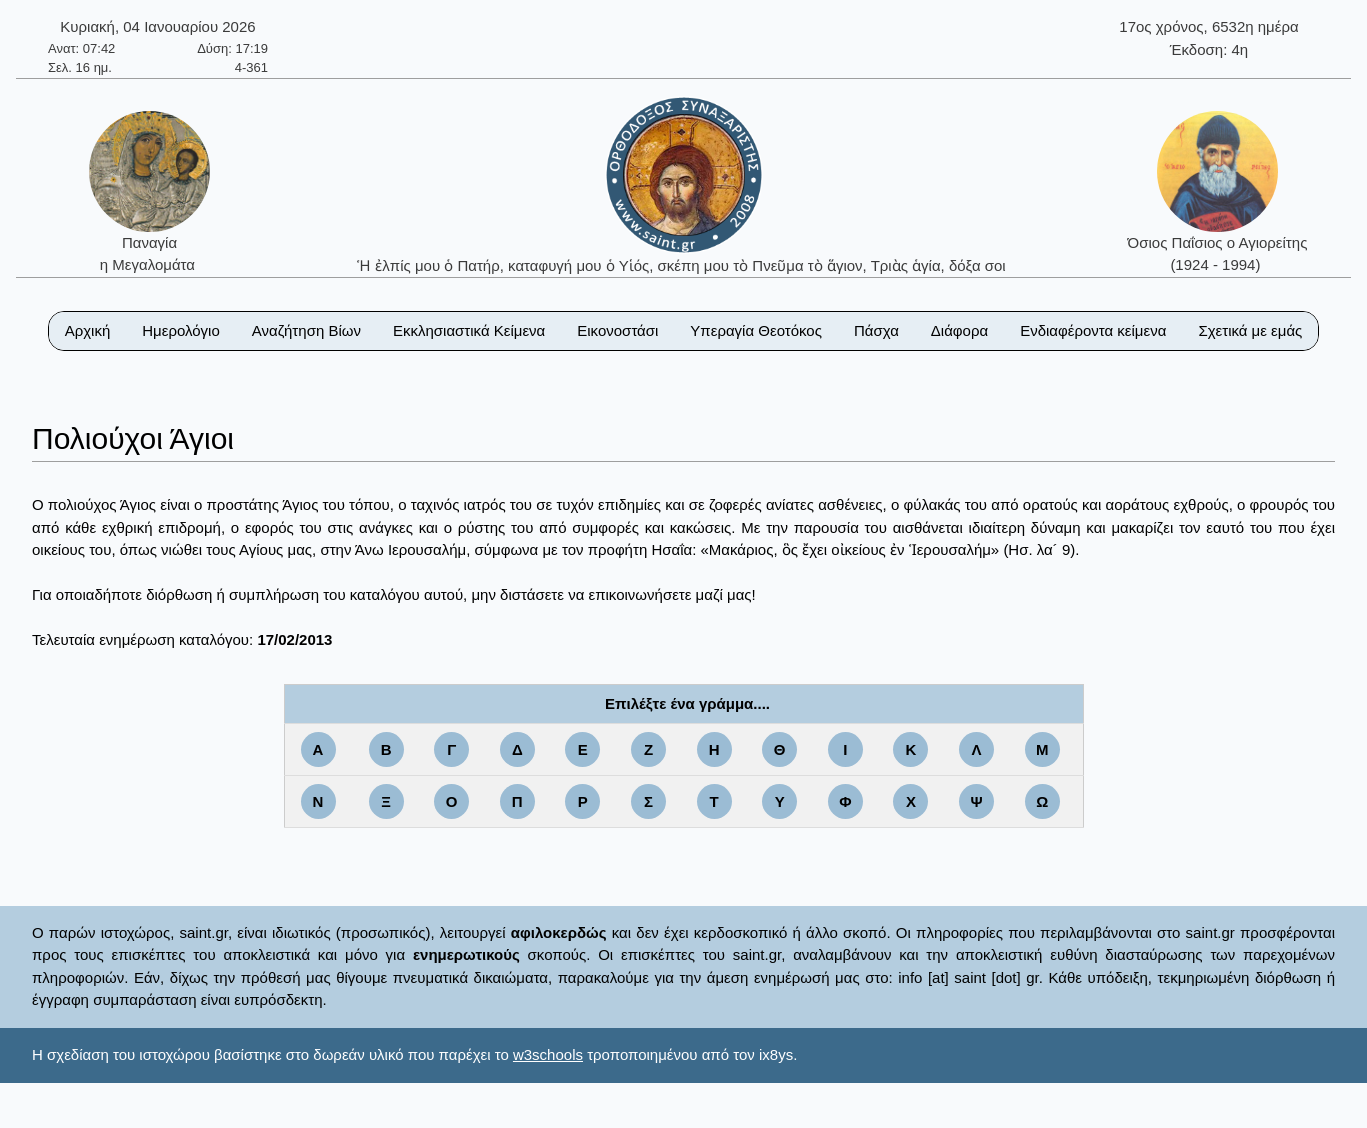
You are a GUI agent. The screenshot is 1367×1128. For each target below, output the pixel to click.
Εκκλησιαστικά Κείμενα (469, 330)
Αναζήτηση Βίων (306, 330)
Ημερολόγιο (181, 330)
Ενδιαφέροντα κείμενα (1093, 330)
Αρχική (88, 330)
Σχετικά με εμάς (1250, 330)
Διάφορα (959, 330)
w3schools (548, 1054)
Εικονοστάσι (617, 330)
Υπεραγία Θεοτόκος (756, 330)
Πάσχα (876, 330)
